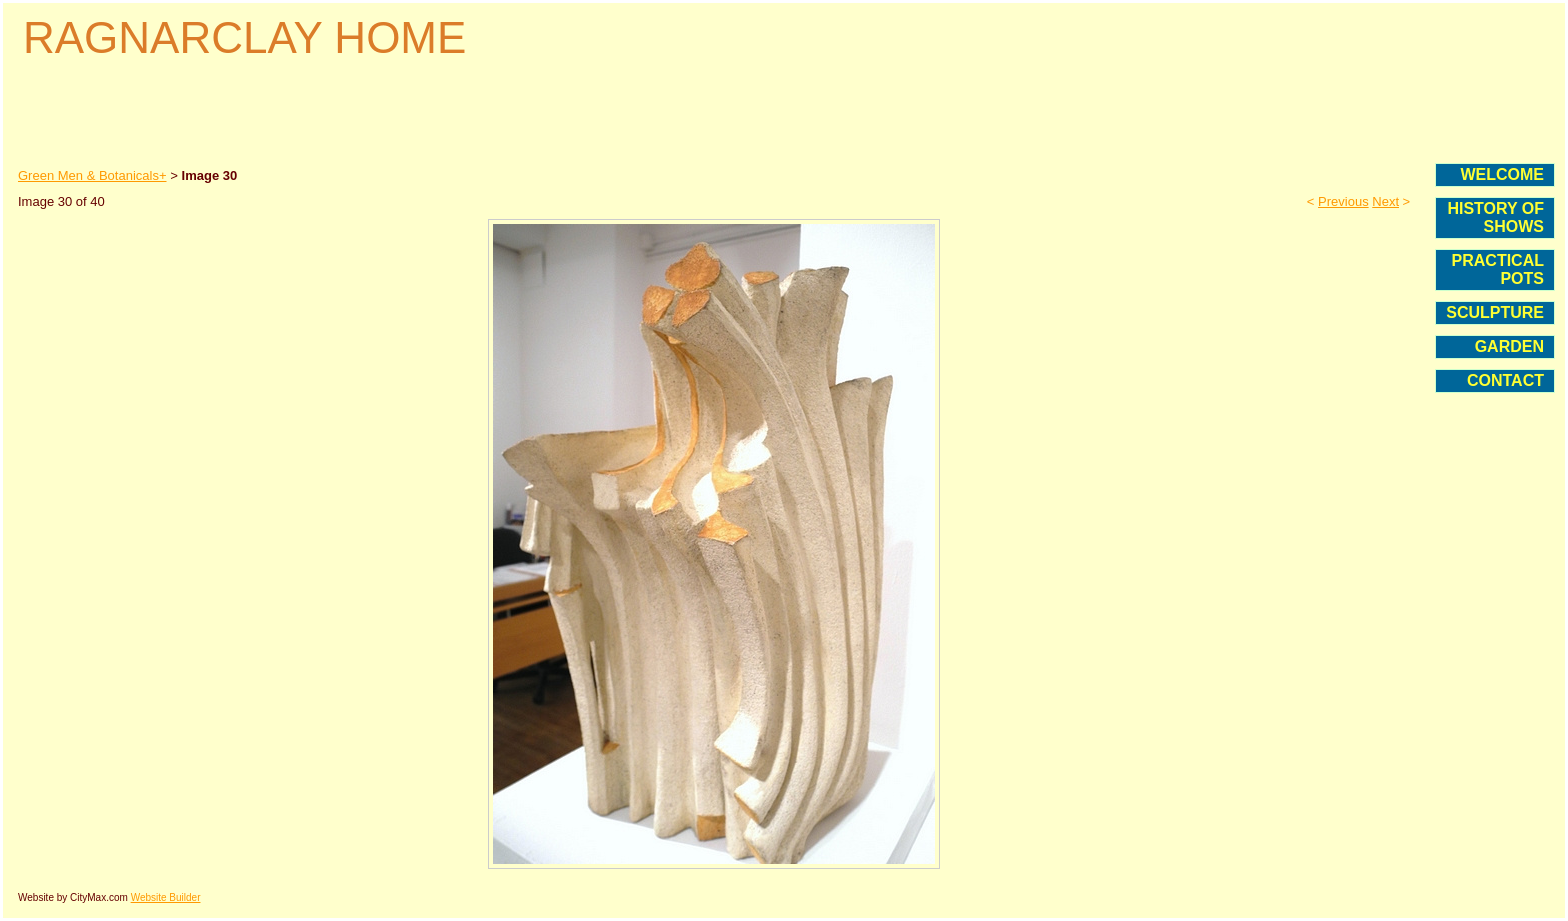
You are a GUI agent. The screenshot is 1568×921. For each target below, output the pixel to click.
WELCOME (1502, 174)
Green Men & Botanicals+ (92, 175)
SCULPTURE (1495, 312)
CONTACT (1505, 380)
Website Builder (166, 897)
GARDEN (1509, 346)
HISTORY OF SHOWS (1495, 217)
